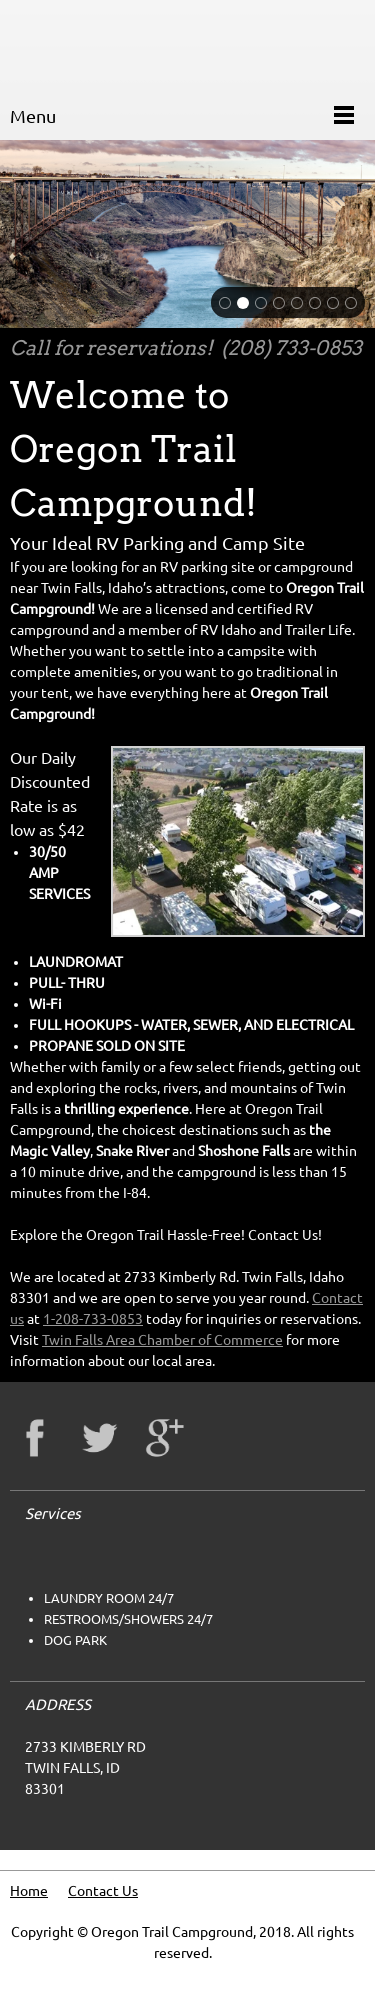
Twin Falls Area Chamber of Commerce (162, 1340)
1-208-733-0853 (93, 1319)
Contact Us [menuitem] (103, 1891)
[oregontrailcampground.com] (35, 45)
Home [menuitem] (29, 1891)
